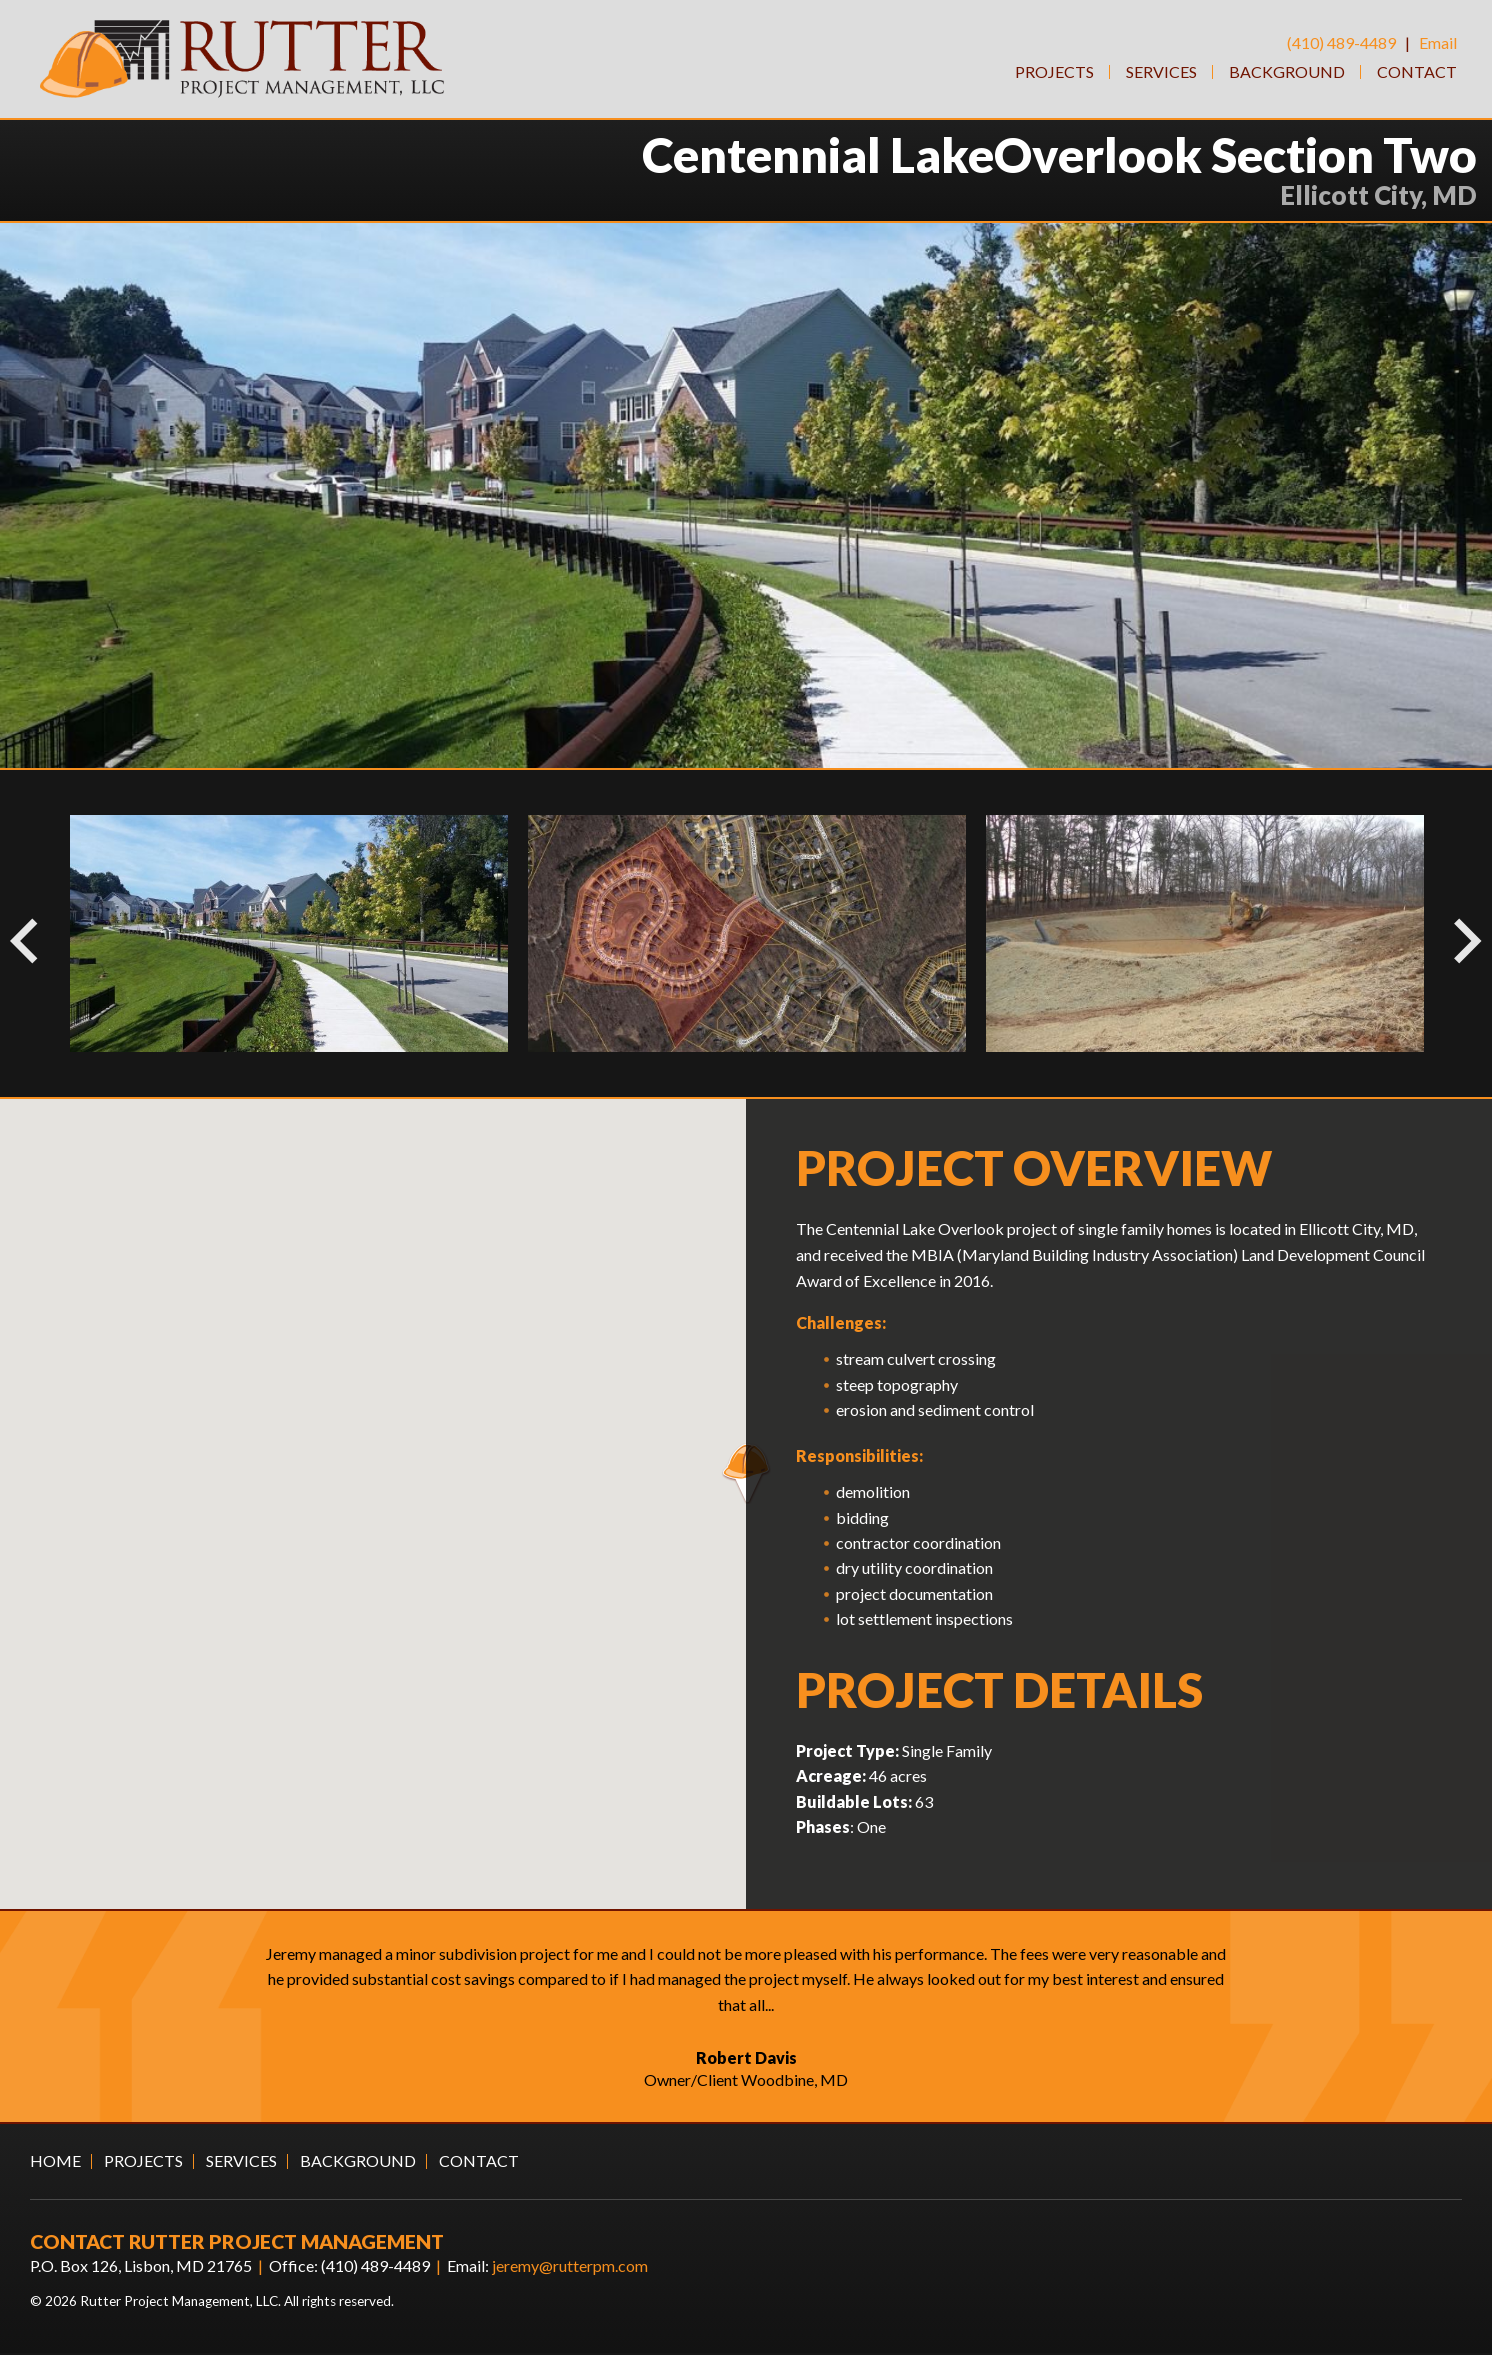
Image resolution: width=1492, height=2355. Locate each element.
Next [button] (1447, 935)
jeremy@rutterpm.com (570, 2266)
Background (1287, 72)
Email (1438, 42)
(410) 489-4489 (1341, 42)
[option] (747, 935)
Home (55, 2162)
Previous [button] (15, 935)
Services (1161, 72)
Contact (1417, 72)
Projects (1054, 72)
